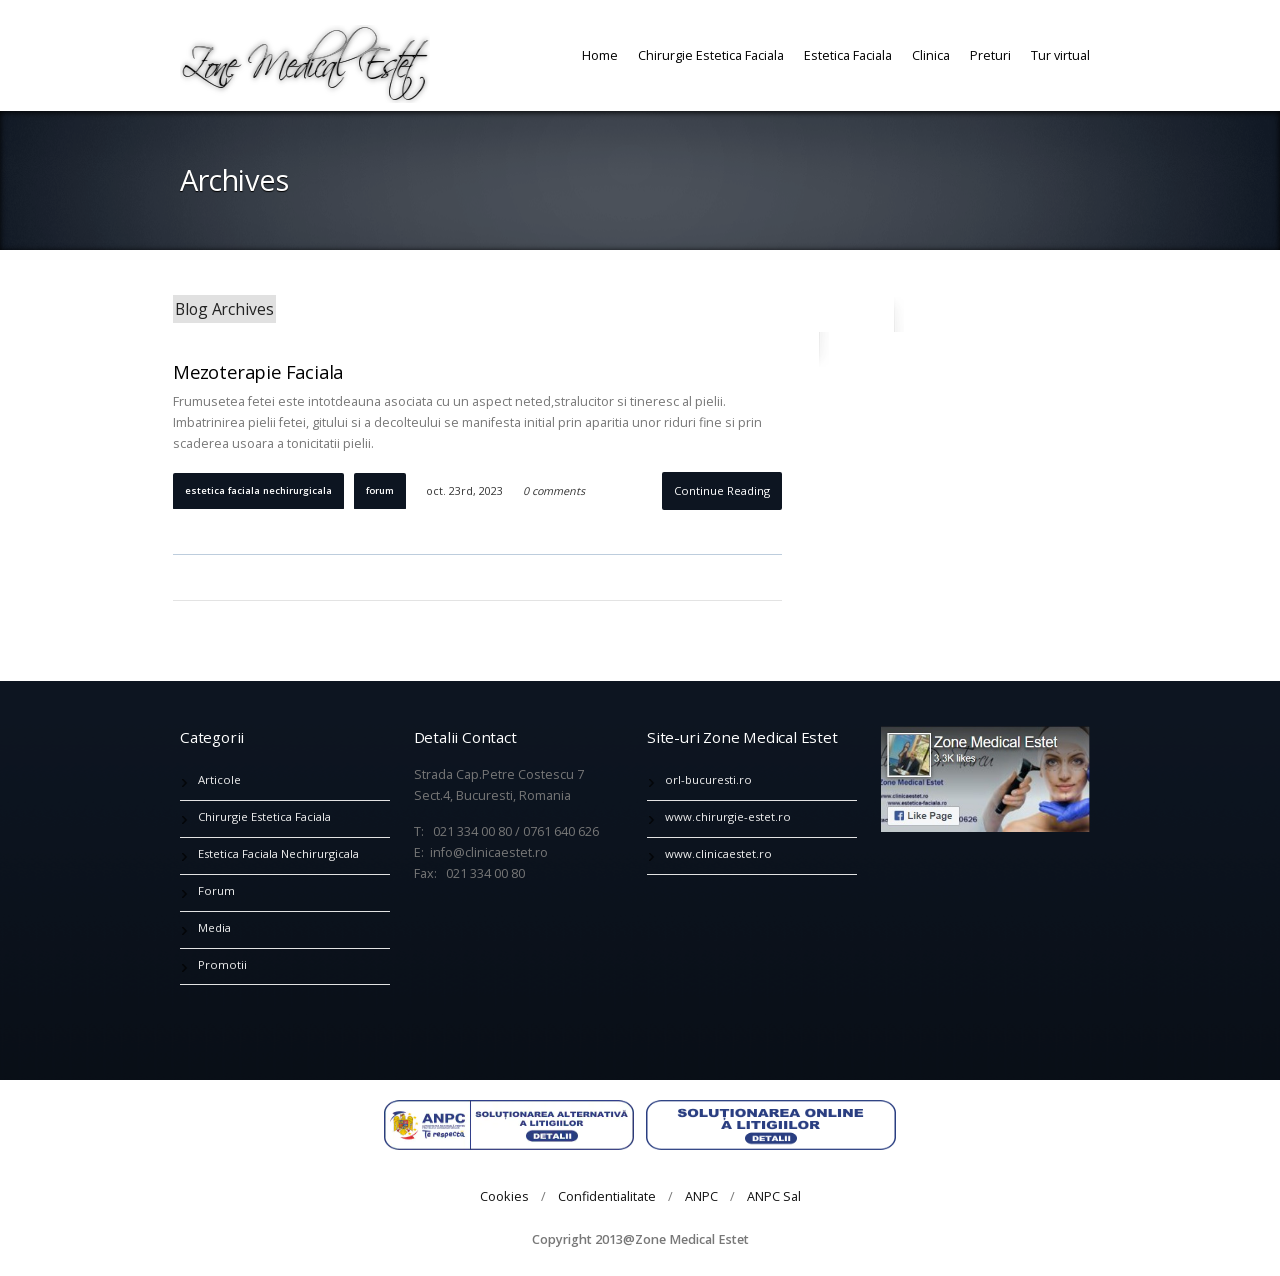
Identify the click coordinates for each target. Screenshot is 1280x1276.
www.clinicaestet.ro (718, 853)
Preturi (990, 55)
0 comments (554, 491)
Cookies (504, 1196)
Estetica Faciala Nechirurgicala (258, 490)
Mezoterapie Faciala (258, 371)
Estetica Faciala (848, 55)
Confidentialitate (607, 1196)
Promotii (222, 964)
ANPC (701, 1196)
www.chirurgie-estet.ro (728, 816)
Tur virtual (1060, 55)
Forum (380, 490)
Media (214, 927)
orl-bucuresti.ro (708, 779)
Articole (219, 779)
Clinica (931, 55)
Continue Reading (722, 490)
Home (600, 55)
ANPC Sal (774, 1196)
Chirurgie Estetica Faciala (711, 55)
